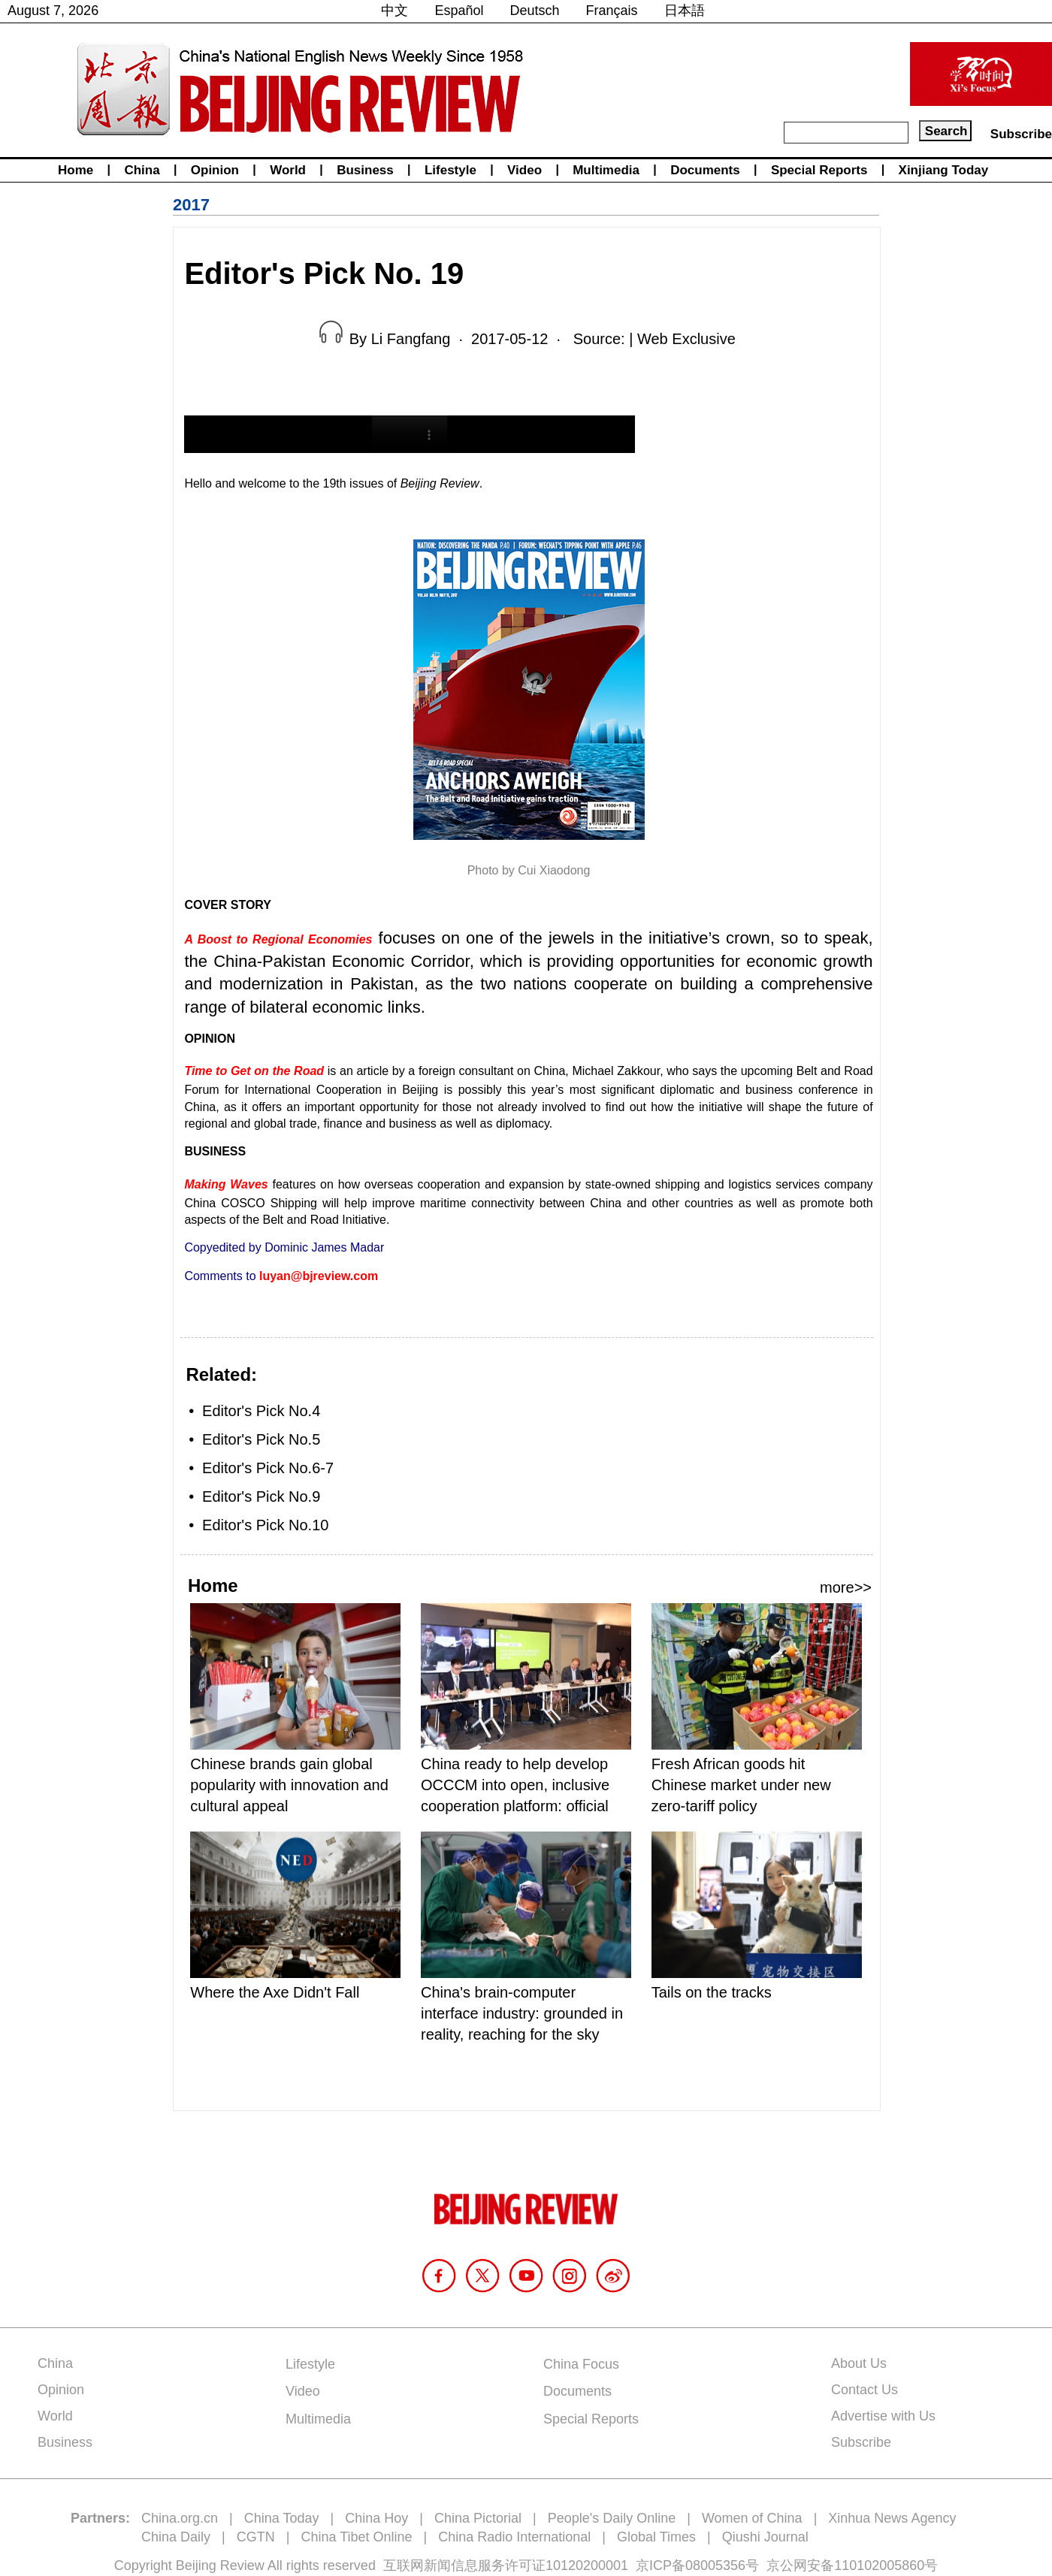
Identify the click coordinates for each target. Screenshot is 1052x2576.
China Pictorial (477, 2518)
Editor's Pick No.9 (261, 1496)
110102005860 (879, 2565)
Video (524, 170)
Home (75, 170)
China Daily (175, 2536)
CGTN (256, 2536)
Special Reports (819, 170)
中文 (394, 10)
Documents (705, 170)
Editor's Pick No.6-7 (268, 1468)
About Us (859, 2363)
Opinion (215, 170)
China (141, 170)
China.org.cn (179, 2518)
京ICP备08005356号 (697, 2565)
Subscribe (1021, 134)
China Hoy (376, 2518)
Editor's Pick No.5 (261, 1439)
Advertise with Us (883, 2415)
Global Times (656, 2536)
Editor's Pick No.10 (265, 1525)
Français (612, 10)
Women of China (752, 2518)
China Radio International (514, 2536)
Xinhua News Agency (892, 2518)
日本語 (684, 10)
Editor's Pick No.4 (261, 1411)
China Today (281, 2518)
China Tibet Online (356, 2536)
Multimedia (606, 170)
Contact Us (864, 2389)
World (288, 170)
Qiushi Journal (765, 2536)
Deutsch (535, 10)
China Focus (581, 2364)
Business (365, 170)
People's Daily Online (612, 2518)
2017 (191, 204)
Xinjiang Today (944, 170)
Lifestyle (450, 170)
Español (458, 10)
